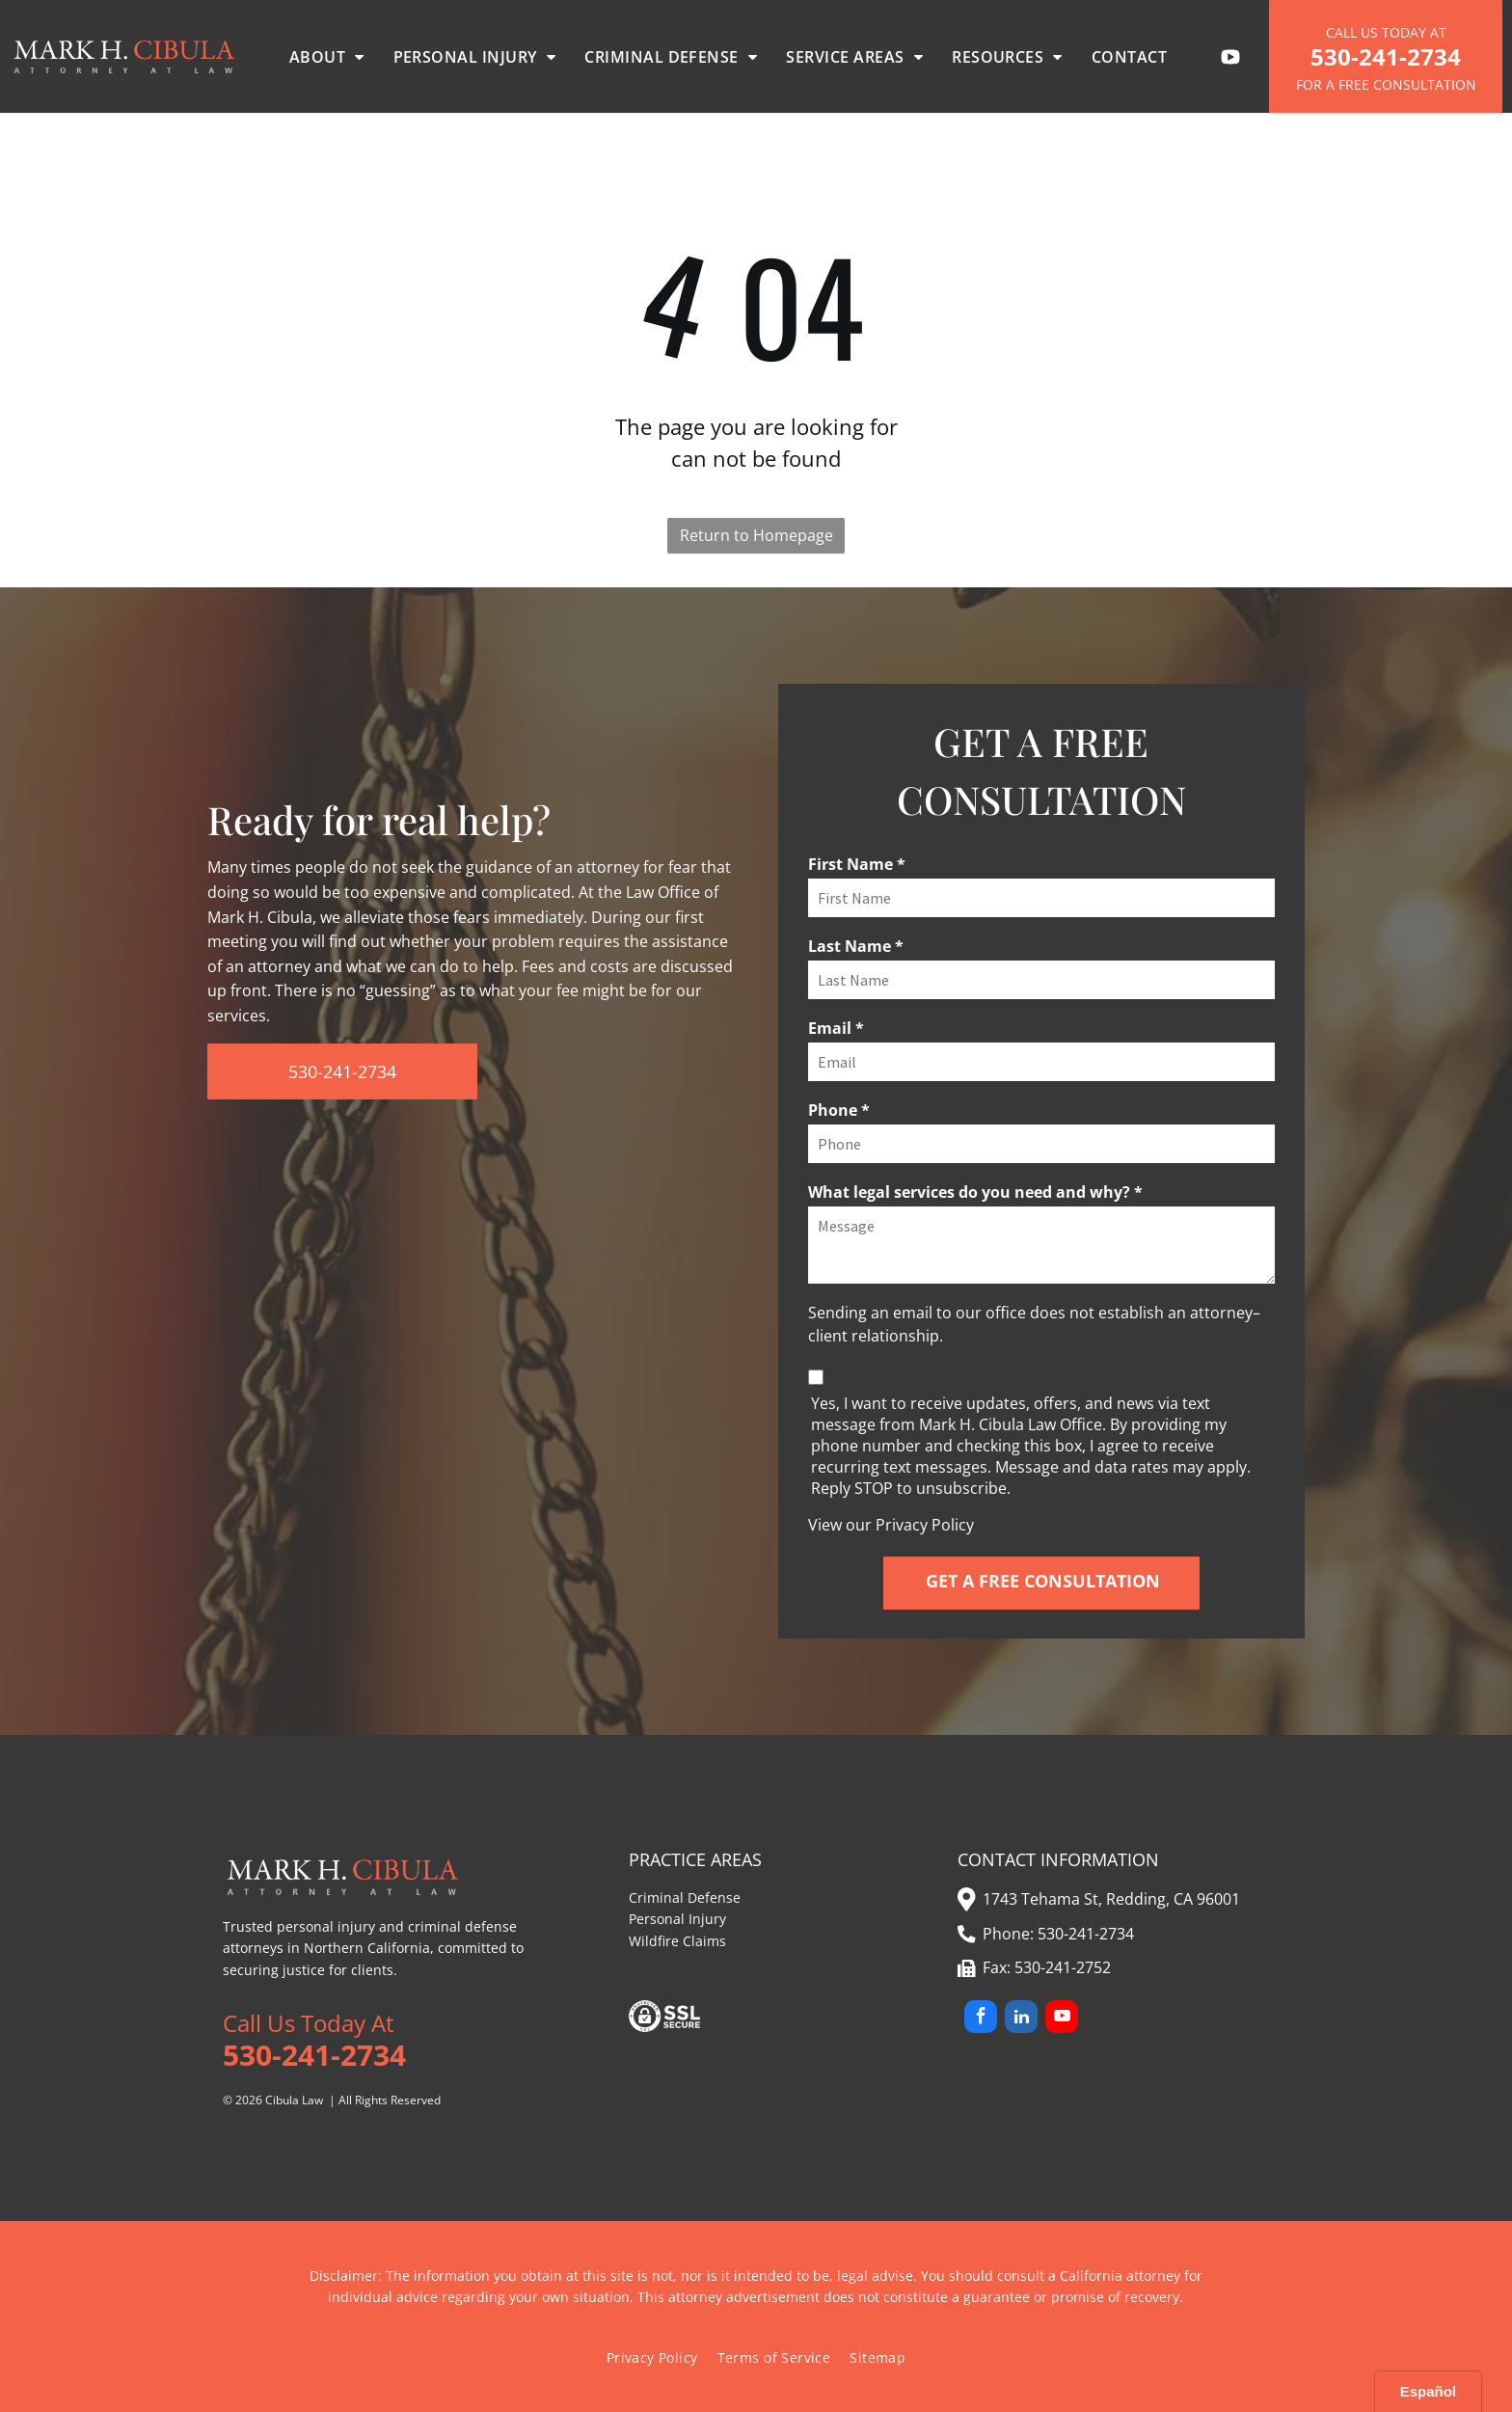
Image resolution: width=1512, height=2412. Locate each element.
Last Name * (856, 946)
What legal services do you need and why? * (975, 1192)
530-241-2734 (1086, 1933)
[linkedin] (1021, 2019)
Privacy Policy (925, 1524)
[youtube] (1061, 2019)
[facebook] (980, 2019)
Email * (836, 1028)
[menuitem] (327, 56)
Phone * (839, 1110)
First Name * (856, 864)
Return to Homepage (756, 535)
